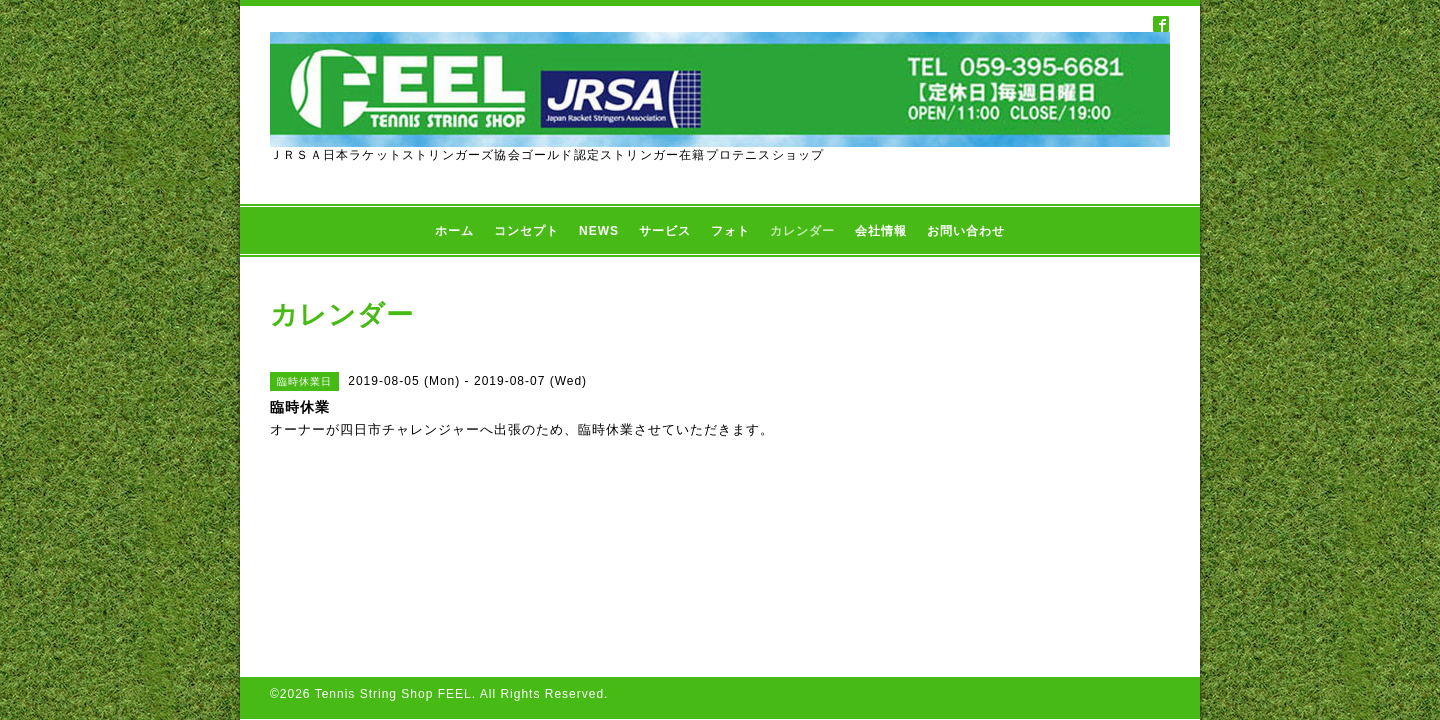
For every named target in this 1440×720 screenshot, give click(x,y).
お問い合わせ (966, 231)
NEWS (599, 231)
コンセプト (526, 231)
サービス (665, 231)
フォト (730, 231)
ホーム (454, 231)
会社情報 (881, 231)
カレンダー (802, 231)
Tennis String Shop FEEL (393, 551)
